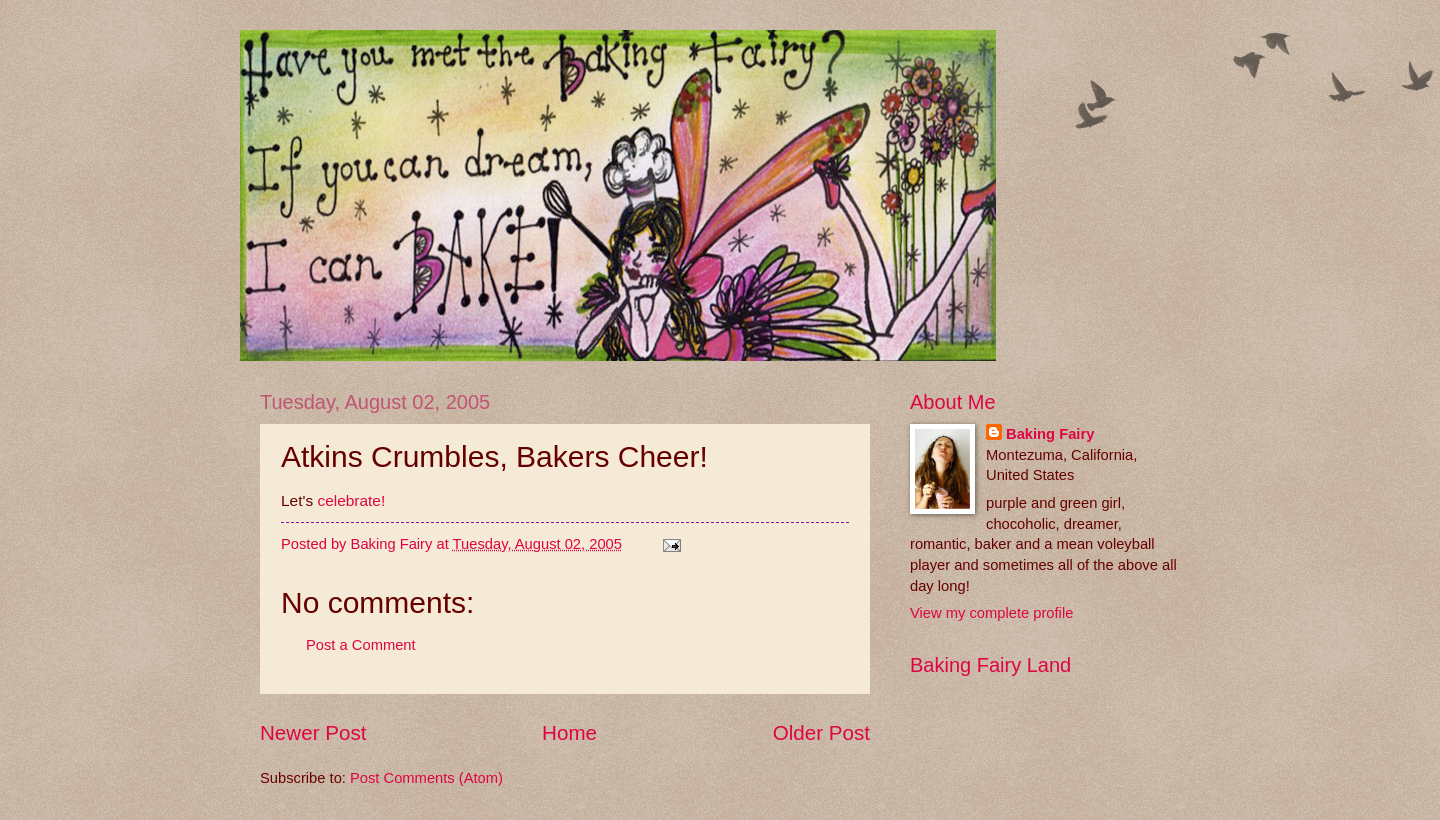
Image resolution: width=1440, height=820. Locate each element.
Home (569, 732)
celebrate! (351, 500)
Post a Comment (361, 645)
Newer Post (313, 732)
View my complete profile (991, 613)
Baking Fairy (1050, 434)
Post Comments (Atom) (426, 778)
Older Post (821, 732)
